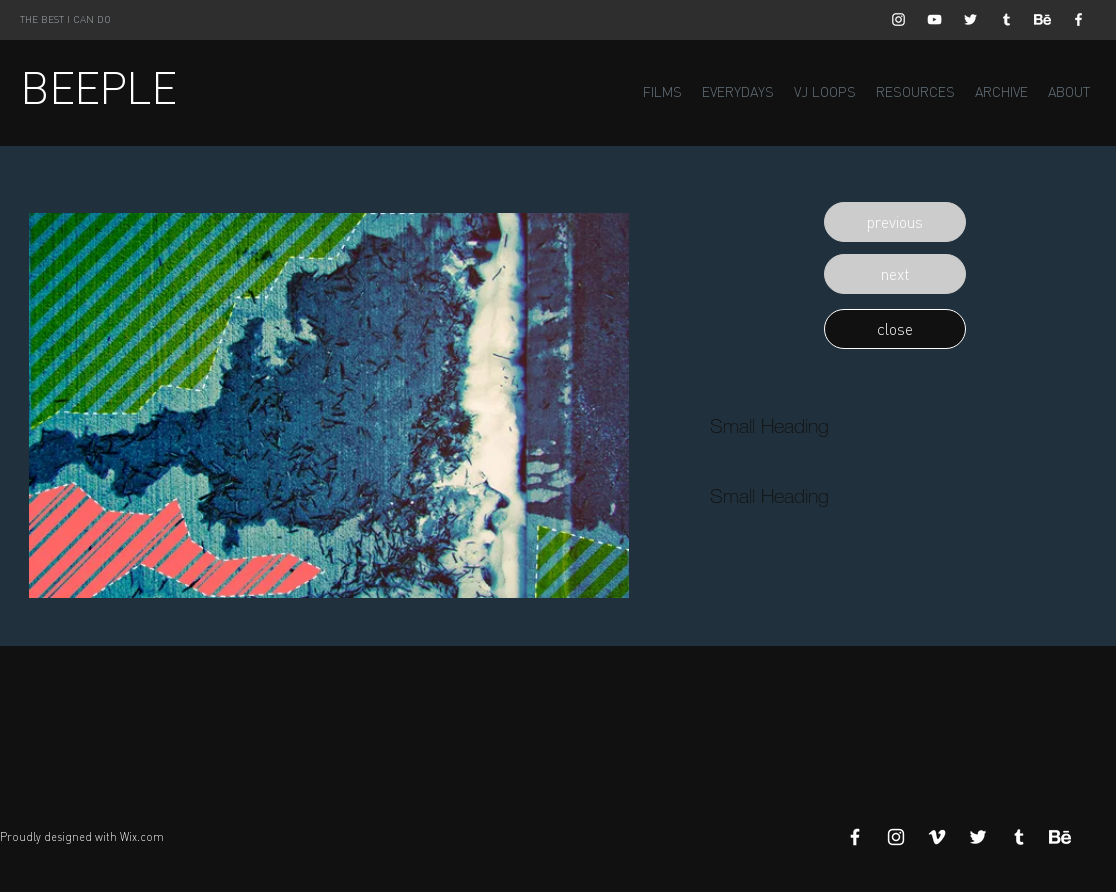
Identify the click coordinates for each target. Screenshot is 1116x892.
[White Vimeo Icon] (937, 837)
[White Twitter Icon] (970, 19)
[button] (895, 222)
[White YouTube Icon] (934, 19)
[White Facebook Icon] (1078, 19)
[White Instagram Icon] (898, 19)
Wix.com (142, 837)
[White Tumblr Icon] (1006, 19)
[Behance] (1042, 19)
